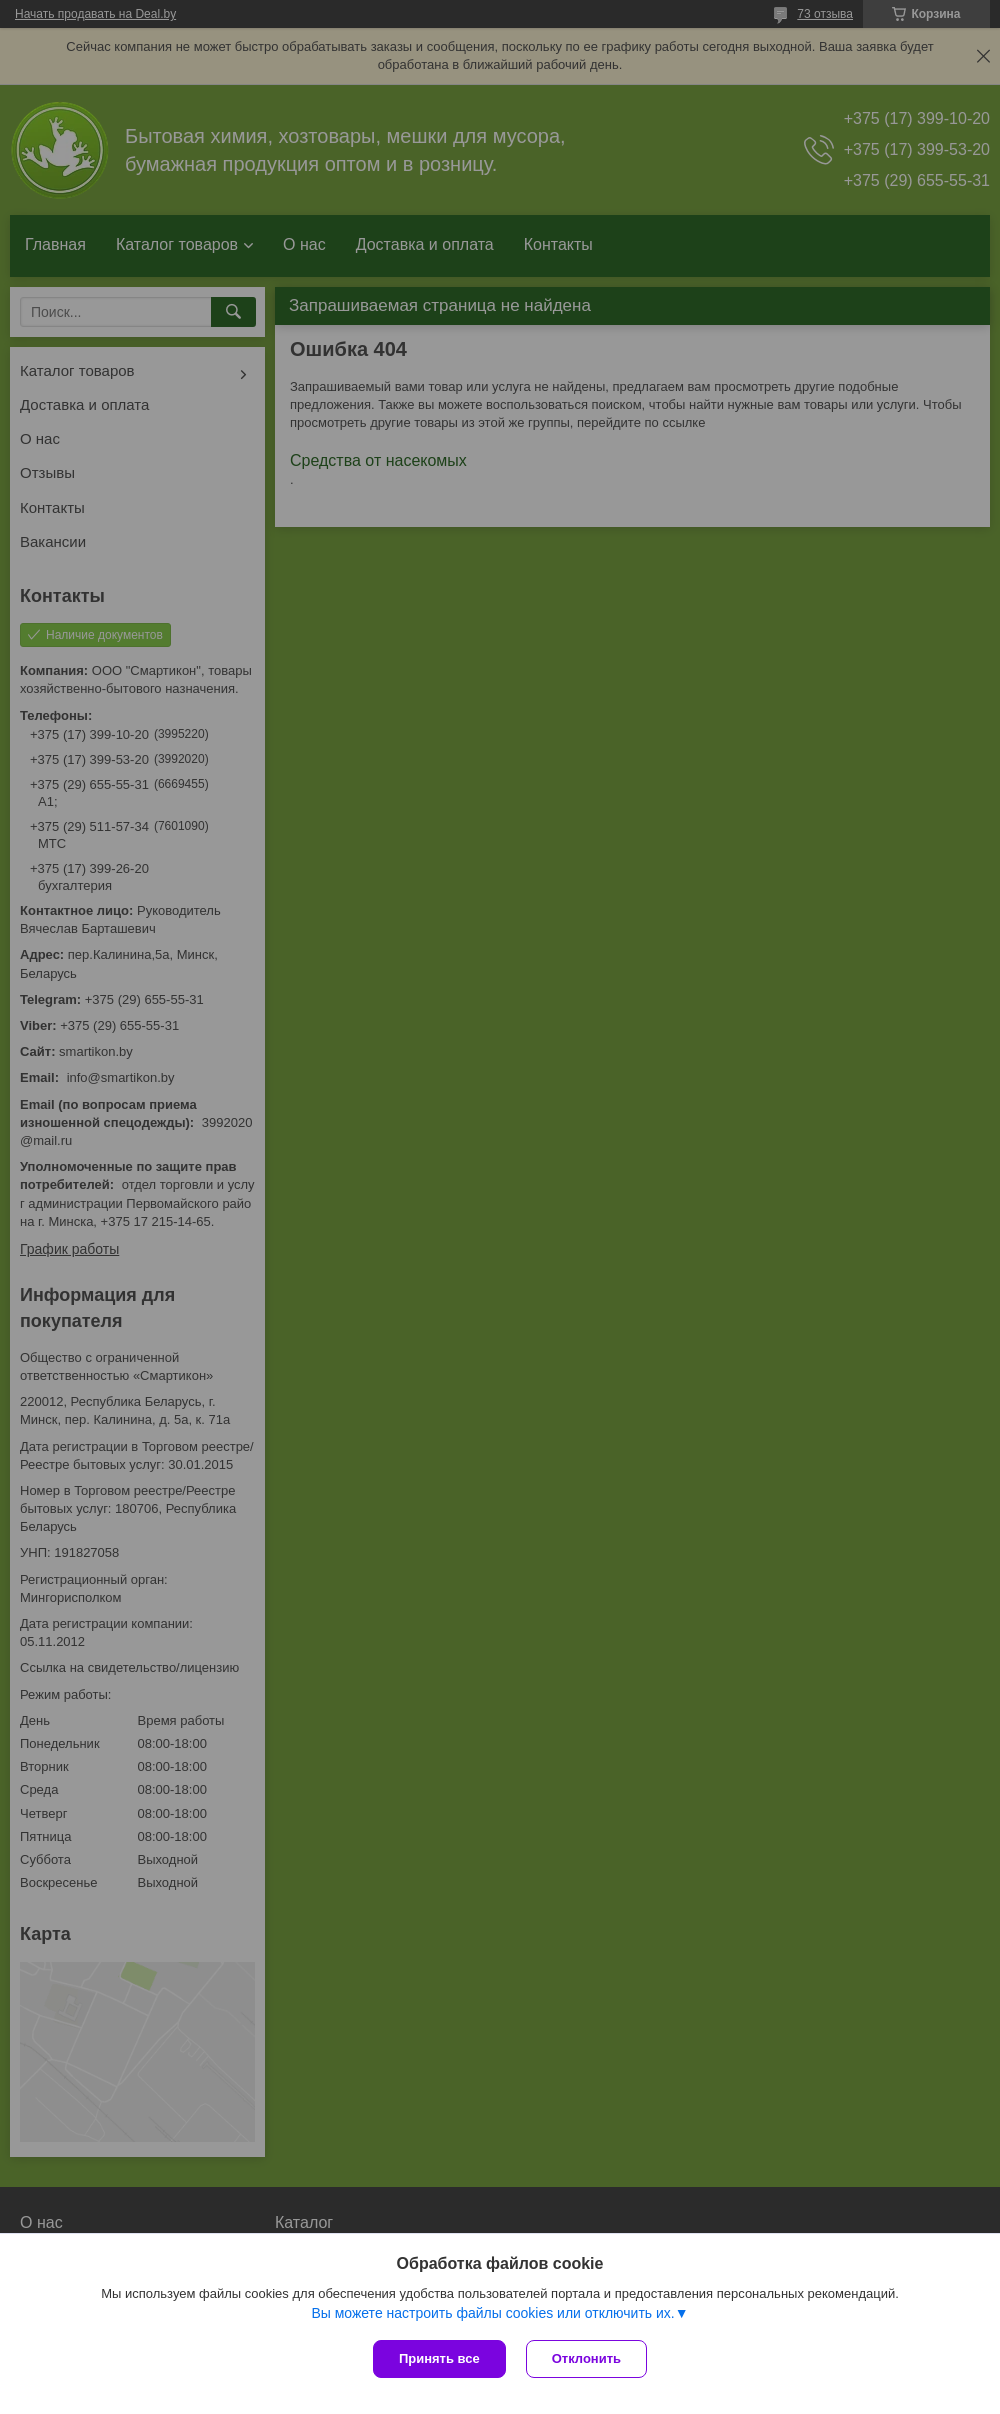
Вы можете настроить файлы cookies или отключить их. (492, 2313)
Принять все (439, 2358)
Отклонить (586, 2358)
